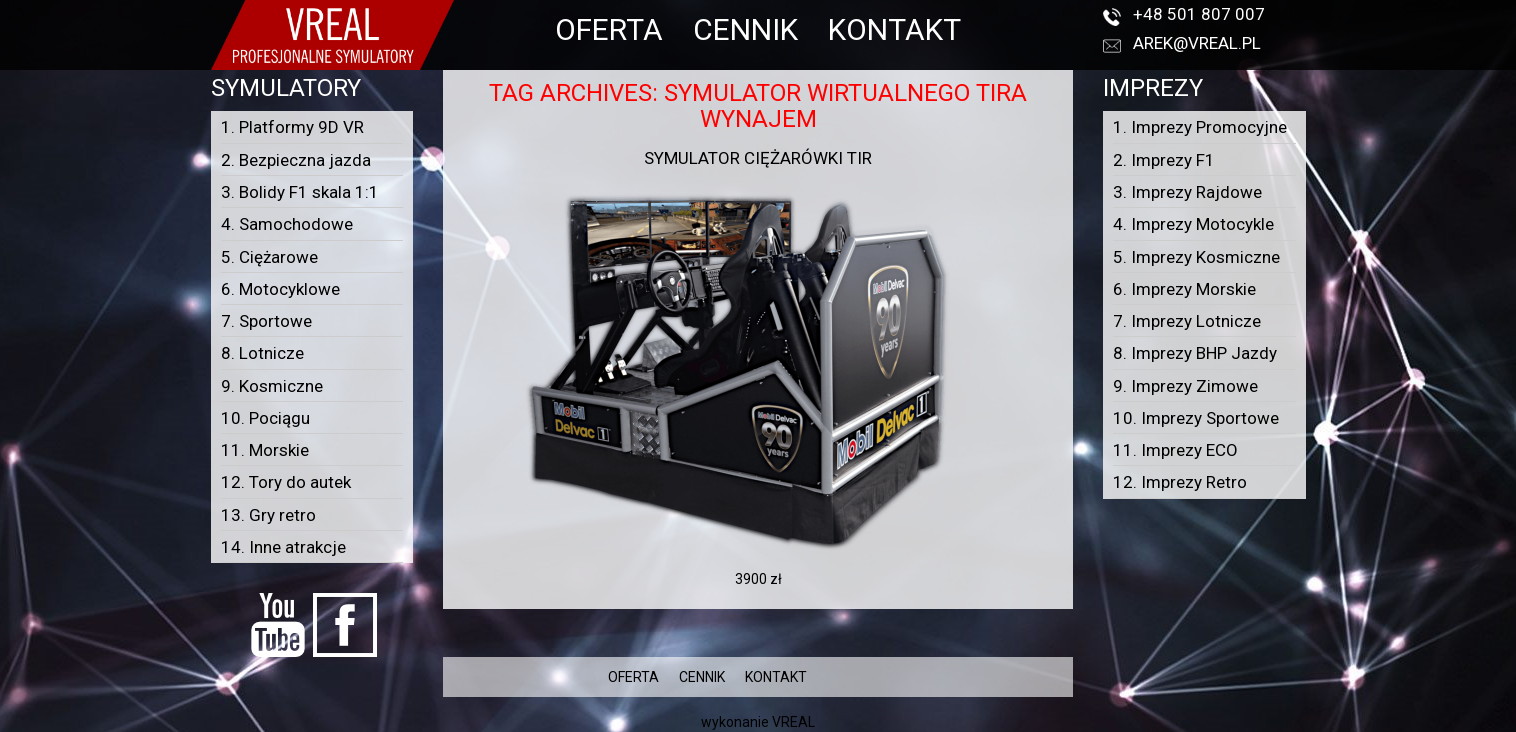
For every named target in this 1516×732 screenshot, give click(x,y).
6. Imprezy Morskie (1184, 289)
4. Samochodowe (287, 224)
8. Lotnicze (262, 353)
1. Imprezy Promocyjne (1200, 127)
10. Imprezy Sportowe (1196, 418)
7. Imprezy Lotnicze (1187, 321)
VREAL (793, 722)
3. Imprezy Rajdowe (1187, 192)
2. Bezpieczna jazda (296, 160)
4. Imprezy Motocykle (1193, 224)
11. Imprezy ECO (1175, 450)
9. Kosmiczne (272, 386)
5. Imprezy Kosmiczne (1196, 257)
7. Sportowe (266, 321)
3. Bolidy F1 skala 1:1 (300, 192)
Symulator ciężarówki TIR (758, 158)
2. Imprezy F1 (1164, 160)
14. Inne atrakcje (283, 547)
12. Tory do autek (286, 482)
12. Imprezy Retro (1180, 482)
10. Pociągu (265, 418)
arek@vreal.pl (1197, 43)
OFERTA (609, 29)
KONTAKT (894, 29)
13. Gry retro (268, 515)
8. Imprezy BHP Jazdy (1195, 353)
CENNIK (745, 29)
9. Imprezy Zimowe (1185, 386)
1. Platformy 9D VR (292, 127)
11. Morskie (265, 450)
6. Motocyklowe (280, 289)
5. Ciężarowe (269, 257)
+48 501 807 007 (1199, 14)
